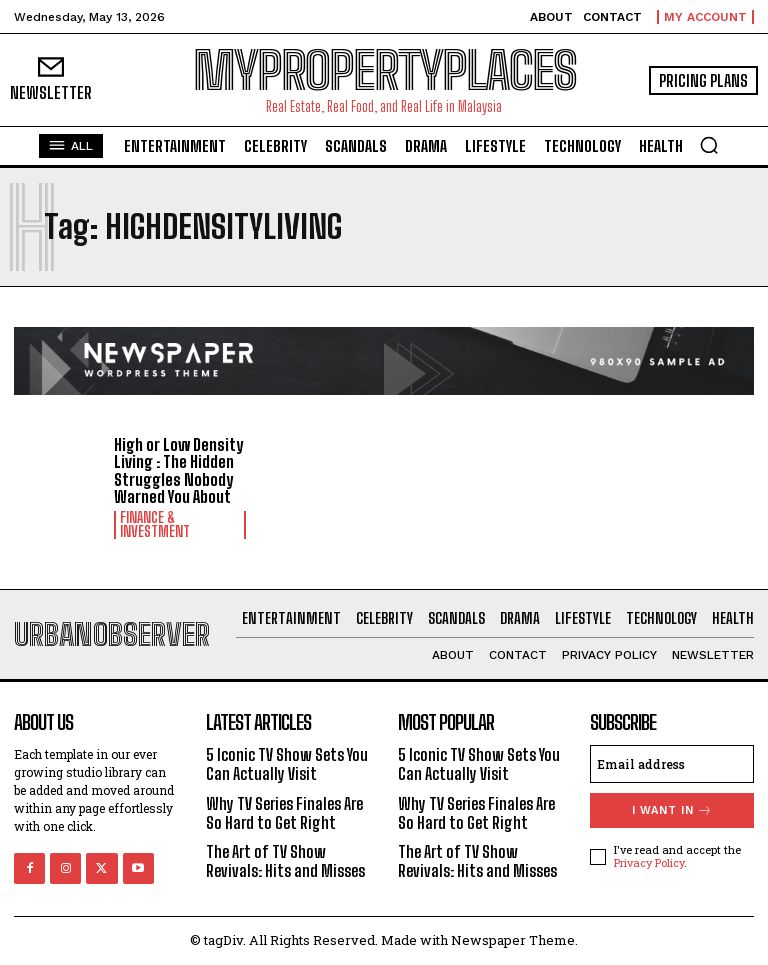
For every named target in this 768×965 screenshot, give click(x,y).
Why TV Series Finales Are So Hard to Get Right (284, 813)
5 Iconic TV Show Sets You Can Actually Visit (287, 764)
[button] (709, 145)
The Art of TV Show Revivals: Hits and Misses (285, 861)
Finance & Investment (155, 525)
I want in (672, 810)
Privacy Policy (649, 862)
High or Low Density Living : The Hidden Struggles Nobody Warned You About (178, 471)
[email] (672, 764)
